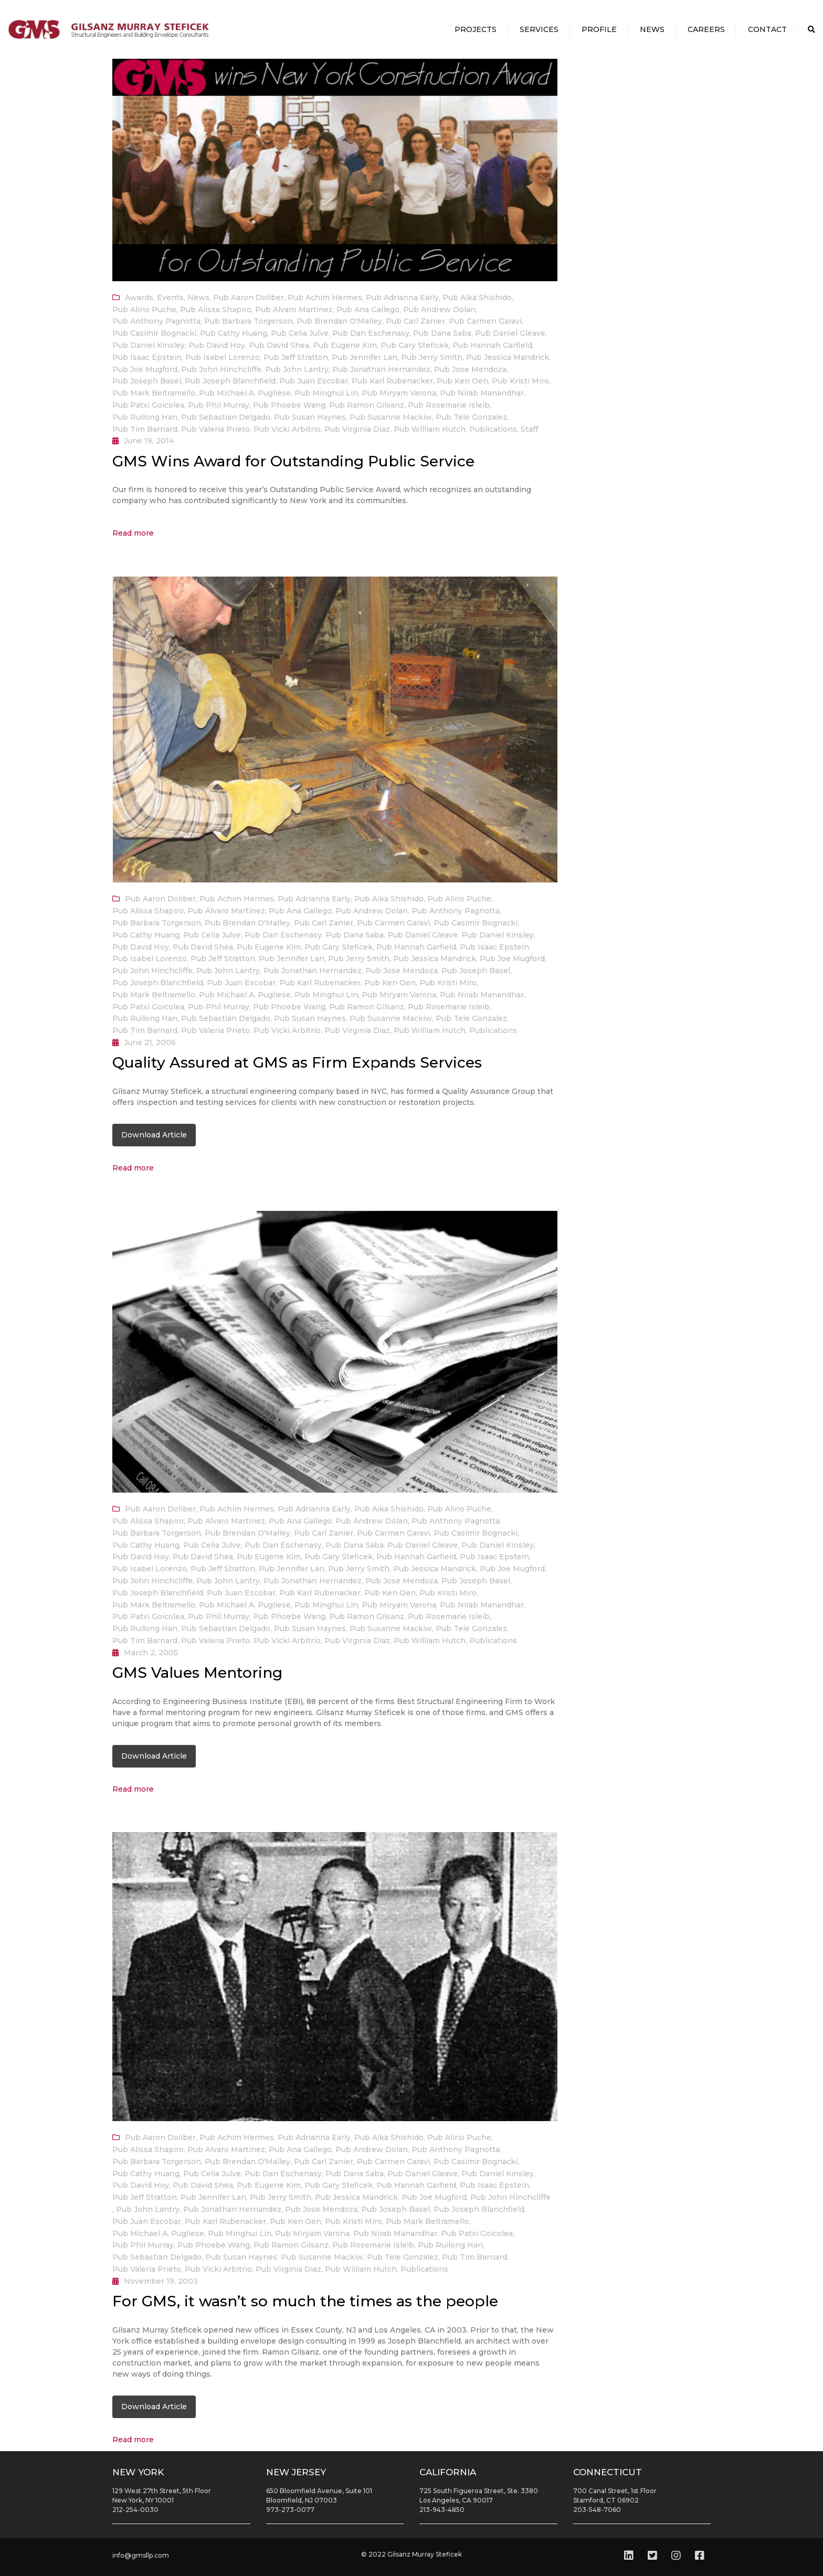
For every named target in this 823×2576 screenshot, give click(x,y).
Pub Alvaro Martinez (294, 309)
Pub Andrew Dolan (439, 309)
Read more (133, 533)
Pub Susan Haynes (310, 417)
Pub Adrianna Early (402, 297)
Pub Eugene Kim (345, 345)
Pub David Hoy (216, 345)
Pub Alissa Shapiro (215, 309)
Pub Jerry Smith (431, 357)
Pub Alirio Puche (144, 309)
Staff (529, 429)
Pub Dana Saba (442, 333)
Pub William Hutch (430, 429)
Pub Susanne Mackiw (391, 417)
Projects (476, 29)
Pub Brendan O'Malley (339, 321)
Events (170, 297)
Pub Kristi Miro (520, 381)
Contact (767, 29)
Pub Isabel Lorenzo (222, 357)
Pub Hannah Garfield (492, 345)
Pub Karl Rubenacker (392, 381)
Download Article (154, 1135)
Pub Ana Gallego (367, 309)
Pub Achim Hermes (325, 297)
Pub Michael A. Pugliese (245, 393)
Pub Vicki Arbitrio (287, 429)
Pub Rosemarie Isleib (449, 405)
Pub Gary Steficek (415, 345)
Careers (706, 29)
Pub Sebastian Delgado (225, 417)
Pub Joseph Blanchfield (230, 381)
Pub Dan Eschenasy (370, 333)
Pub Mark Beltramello (153, 393)
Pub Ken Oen (462, 381)
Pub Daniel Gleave (510, 333)
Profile (599, 29)
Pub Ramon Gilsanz (366, 405)
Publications (493, 429)
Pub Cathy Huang (233, 333)
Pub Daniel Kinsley (148, 345)
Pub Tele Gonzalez (471, 417)
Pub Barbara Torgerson (248, 321)
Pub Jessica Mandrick (507, 357)
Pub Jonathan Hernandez (381, 369)
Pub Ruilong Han (144, 417)
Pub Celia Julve (300, 333)
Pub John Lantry (297, 369)
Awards (139, 297)
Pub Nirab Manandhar (482, 393)
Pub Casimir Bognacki (154, 333)
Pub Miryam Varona (399, 393)
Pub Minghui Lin (326, 393)
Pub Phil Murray (218, 405)
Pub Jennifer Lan (364, 357)
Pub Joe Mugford (144, 369)
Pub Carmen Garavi (485, 321)
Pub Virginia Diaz (357, 429)
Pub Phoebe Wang (289, 405)
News (652, 29)
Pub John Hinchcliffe (221, 369)
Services (539, 29)
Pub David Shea (279, 345)
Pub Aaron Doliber (248, 297)
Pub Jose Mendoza (470, 369)
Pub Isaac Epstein (147, 357)
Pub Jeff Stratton (295, 357)
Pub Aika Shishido (477, 297)
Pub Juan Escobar (313, 381)
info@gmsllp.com (140, 2555)
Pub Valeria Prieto (215, 429)
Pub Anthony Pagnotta (156, 321)
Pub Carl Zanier (415, 321)
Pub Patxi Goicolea (148, 405)
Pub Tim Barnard (144, 429)
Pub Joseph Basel (146, 381)
